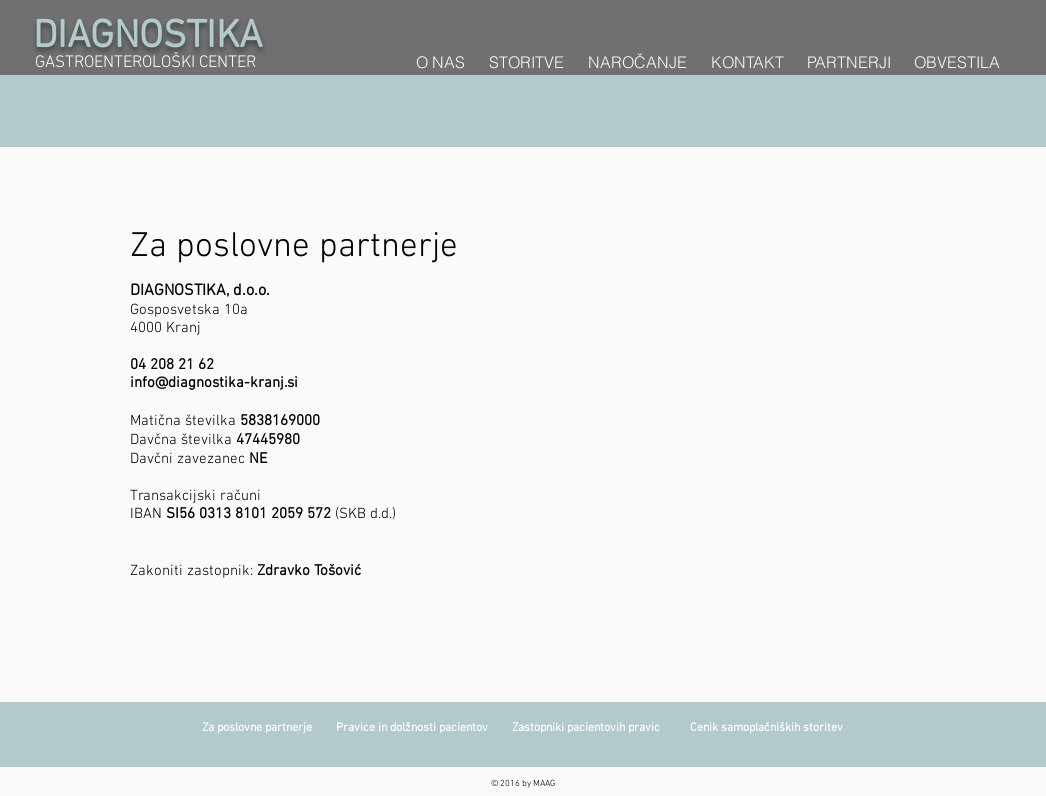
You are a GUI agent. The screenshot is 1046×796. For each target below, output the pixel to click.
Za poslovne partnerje (269, 728)
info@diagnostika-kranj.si (214, 383)
